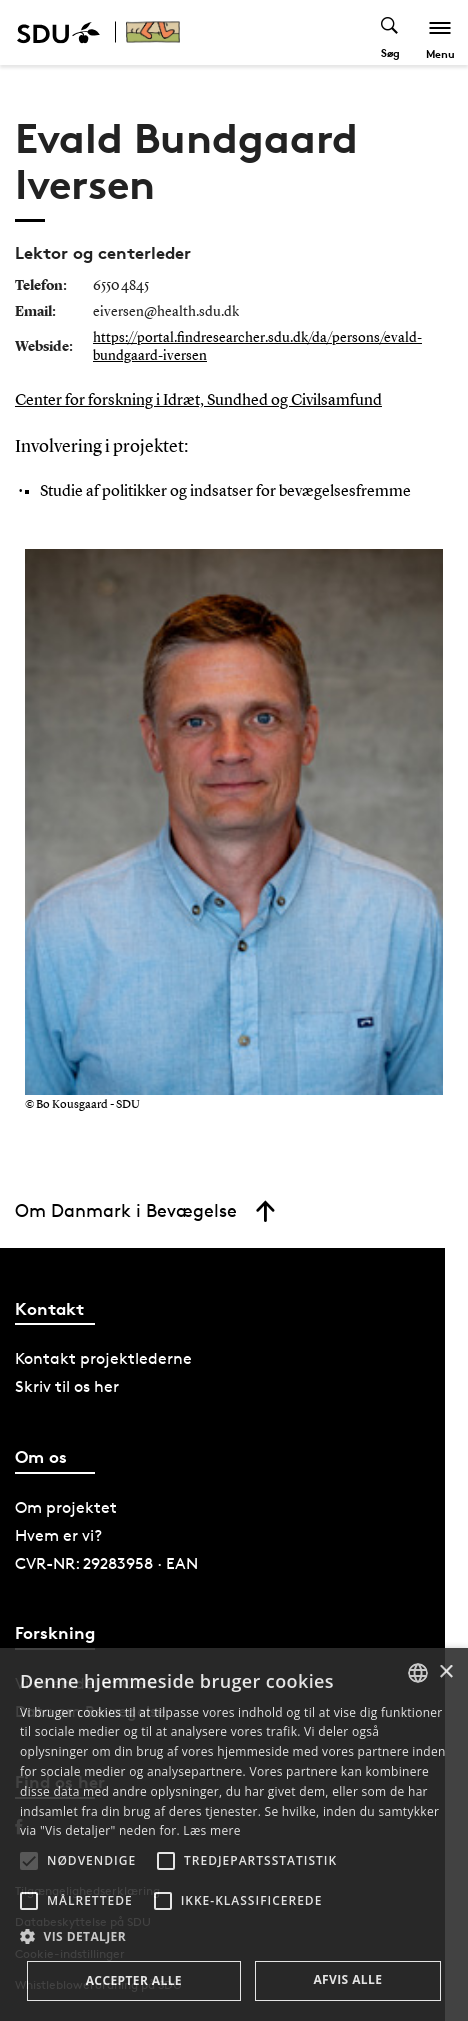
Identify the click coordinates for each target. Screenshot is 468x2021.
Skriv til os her (67, 1386)
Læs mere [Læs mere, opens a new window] (211, 1830)
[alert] (234, 1834)
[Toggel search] (390, 32)
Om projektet (66, 1507)
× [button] (445, 1672)
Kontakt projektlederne (103, 1358)
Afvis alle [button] (347, 1979)
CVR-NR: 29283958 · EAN (106, 1563)
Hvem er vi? (58, 1535)
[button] (29, 1861)
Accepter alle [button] (134, 1980)
